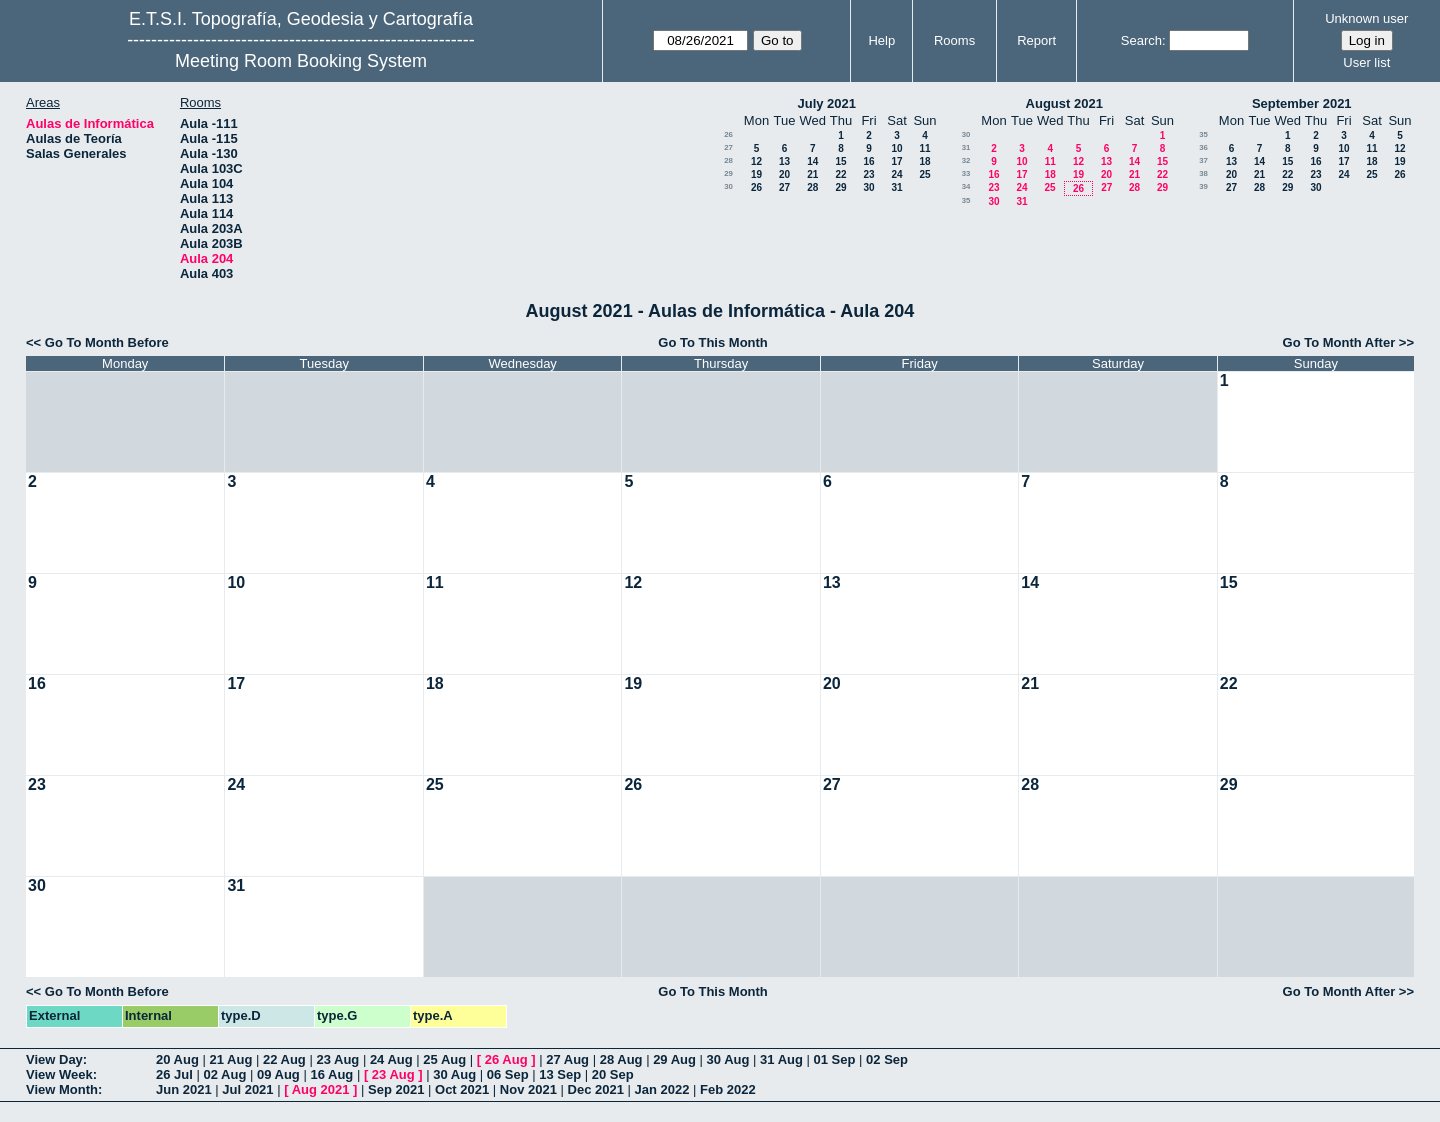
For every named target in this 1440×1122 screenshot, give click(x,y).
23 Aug (337, 1059)
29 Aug (674, 1059)
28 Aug (621, 1059)
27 (728, 147)
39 (1203, 186)
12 (756, 161)
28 (728, 160)
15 (840, 161)
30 (728, 186)
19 (756, 174)
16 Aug (331, 1074)
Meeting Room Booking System (301, 61)
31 (896, 187)
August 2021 (1064, 103)
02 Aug (224, 1074)
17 (896, 161)
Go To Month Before (107, 342)
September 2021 (1302, 103)
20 (784, 174)
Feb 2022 (728, 1089)
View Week (59, 1074)
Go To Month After (1339, 342)
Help (881, 40)
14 (812, 161)
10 (896, 148)
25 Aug (444, 1059)
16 (868, 161)
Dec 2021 (596, 1089)
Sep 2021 (396, 1089)
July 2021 (826, 103)
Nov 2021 (528, 1089)
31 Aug (781, 1059)
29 (728, 173)
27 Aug (567, 1059)
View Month (62, 1089)
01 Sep (835, 1059)
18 (924, 161)
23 (868, 174)
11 (924, 148)
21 (812, 174)
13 (784, 161)
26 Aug (506, 1059)
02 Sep (887, 1059)
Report (1036, 40)
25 (924, 174)
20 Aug (177, 1059)
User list (1366, 62)
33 (966, 173)
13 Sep (560, 1074)
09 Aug (278, 1074)
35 (966, 200)
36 (1203, 147)
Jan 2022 (662, 1089)
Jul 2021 (247, 1089)
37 (1203, 160)
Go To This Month (713, 342)
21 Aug (230, 1059)
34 (966, 186)
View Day (54, 1059)
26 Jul (174, 1074)
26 (728, 134)
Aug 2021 (321, 1089)
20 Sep (613, 1074)
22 (840, 174)
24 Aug (391, 1059)
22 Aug (284, 1059)
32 (966, 160)
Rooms (954, 40)
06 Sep (508, 1074)
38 (1203, 173)
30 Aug (728, 1059)
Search (1141, 40)
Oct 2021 (462, 1089)
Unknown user (1366, 18)
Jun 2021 (184, 1089)
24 (896, 174)
